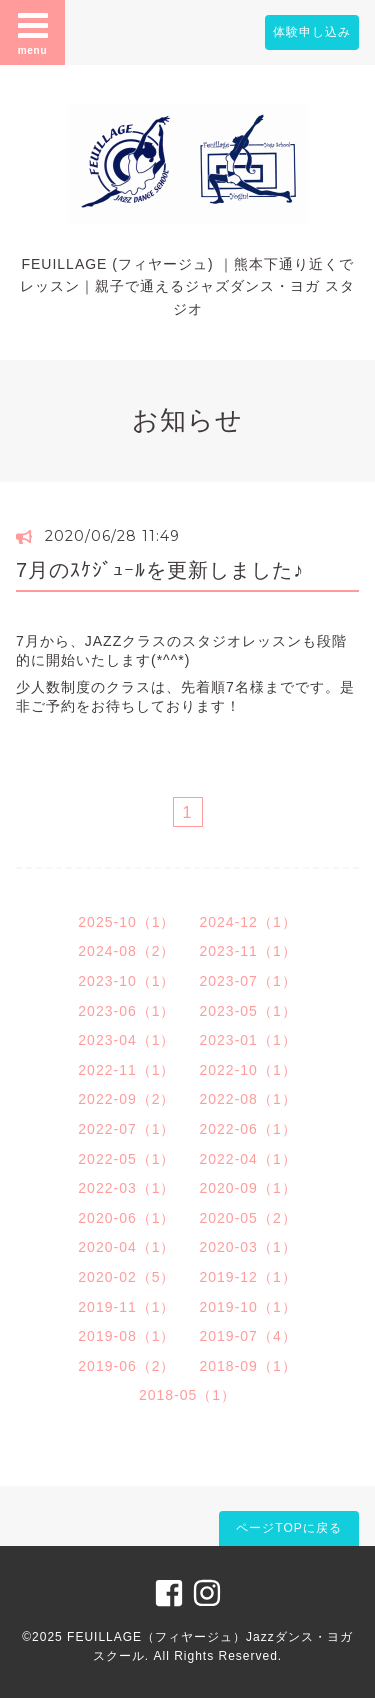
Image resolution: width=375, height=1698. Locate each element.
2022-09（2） (126, 1099)
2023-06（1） (126, 1011)
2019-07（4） (248, 1336)
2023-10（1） (126, 981)
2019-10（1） (248, 1307)
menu (33, 32)
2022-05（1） (126, 1159)
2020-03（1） (248, 1247)
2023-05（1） (248, 1011)
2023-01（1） (248, 1040)
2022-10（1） (248, 1070)
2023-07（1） (248, 981)
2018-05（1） (187, 1395)
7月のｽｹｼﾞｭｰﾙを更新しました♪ (160, 570)
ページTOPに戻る (288, 1528)
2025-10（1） (126, 922)
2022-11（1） (126, 1070)
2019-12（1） (248, 1277)
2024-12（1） (248, 922)
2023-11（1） (248, 951)
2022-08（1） (248, 1099)
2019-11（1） (126, 1307)
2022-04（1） (248, 1159)
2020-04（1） (126, 1247)
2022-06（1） (248, 1129)
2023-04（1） (126, 1040)
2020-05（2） (248, 1218)
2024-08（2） (126, 951)
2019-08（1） (126, 1336)
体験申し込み (312, 32)
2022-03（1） (126, 1188)
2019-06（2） (126, 1366)
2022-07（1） (126, 1129)
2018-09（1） (248, 1366)
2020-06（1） (126, 1218)
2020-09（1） (248, 1188)
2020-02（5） (126, 1277)
